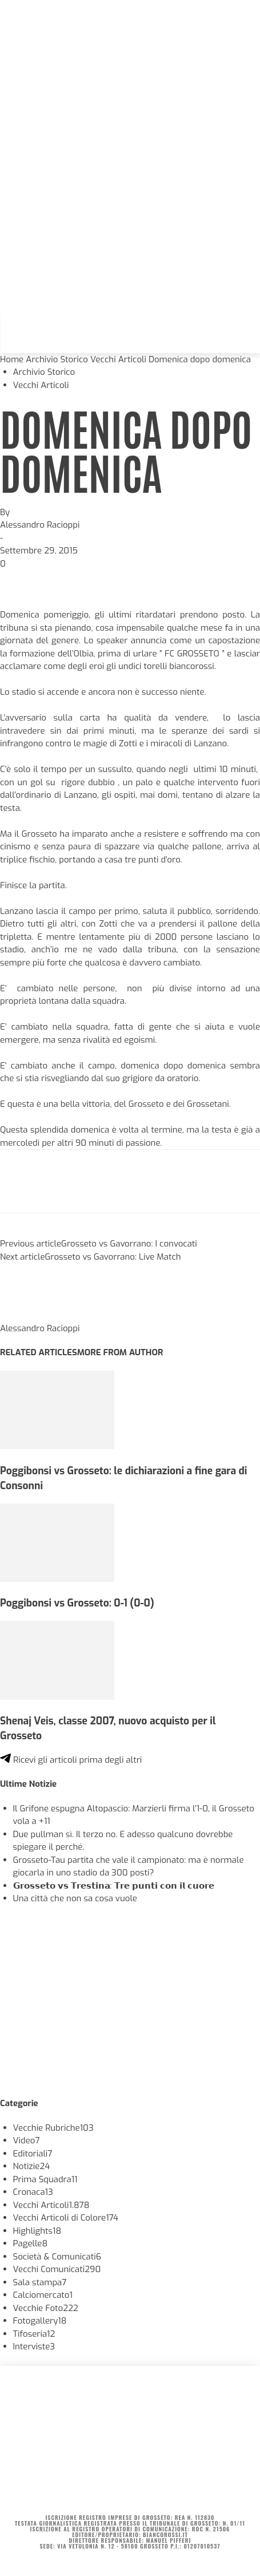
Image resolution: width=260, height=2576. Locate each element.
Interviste (34, 2346)
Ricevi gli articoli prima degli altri (71, 1760)
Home (11, 359)
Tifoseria (34, 2334)
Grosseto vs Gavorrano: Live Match (113, 1257)
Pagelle (30, 2243)
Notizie (31, 2166)
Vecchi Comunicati (57, 2269)
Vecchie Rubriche (53, 2128)
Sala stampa (40, 2282)
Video (26, 2140)
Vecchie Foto (45, 2308)
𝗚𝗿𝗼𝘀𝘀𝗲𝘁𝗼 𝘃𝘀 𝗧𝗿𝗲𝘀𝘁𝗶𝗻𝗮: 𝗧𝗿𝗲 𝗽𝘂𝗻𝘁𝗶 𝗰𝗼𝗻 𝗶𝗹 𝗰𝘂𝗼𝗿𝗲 (113, 1886)
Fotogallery (40, 2320)
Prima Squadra (45, 2179)
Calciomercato (43, 2295)
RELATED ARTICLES (38, 1352)
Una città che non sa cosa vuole (75, 1898)
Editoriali (33, 2153)
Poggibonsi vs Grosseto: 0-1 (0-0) (77, 1603)
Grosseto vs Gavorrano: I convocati (129, 1243)
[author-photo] (27, 1315)
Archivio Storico (57, 359)
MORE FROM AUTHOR (120, 1352)
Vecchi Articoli (118, 359)
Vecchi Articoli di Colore (66, 2217)
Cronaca (33, 2192)
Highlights (37, 2231)
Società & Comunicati (57, 2256)
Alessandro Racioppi (39, 525)
